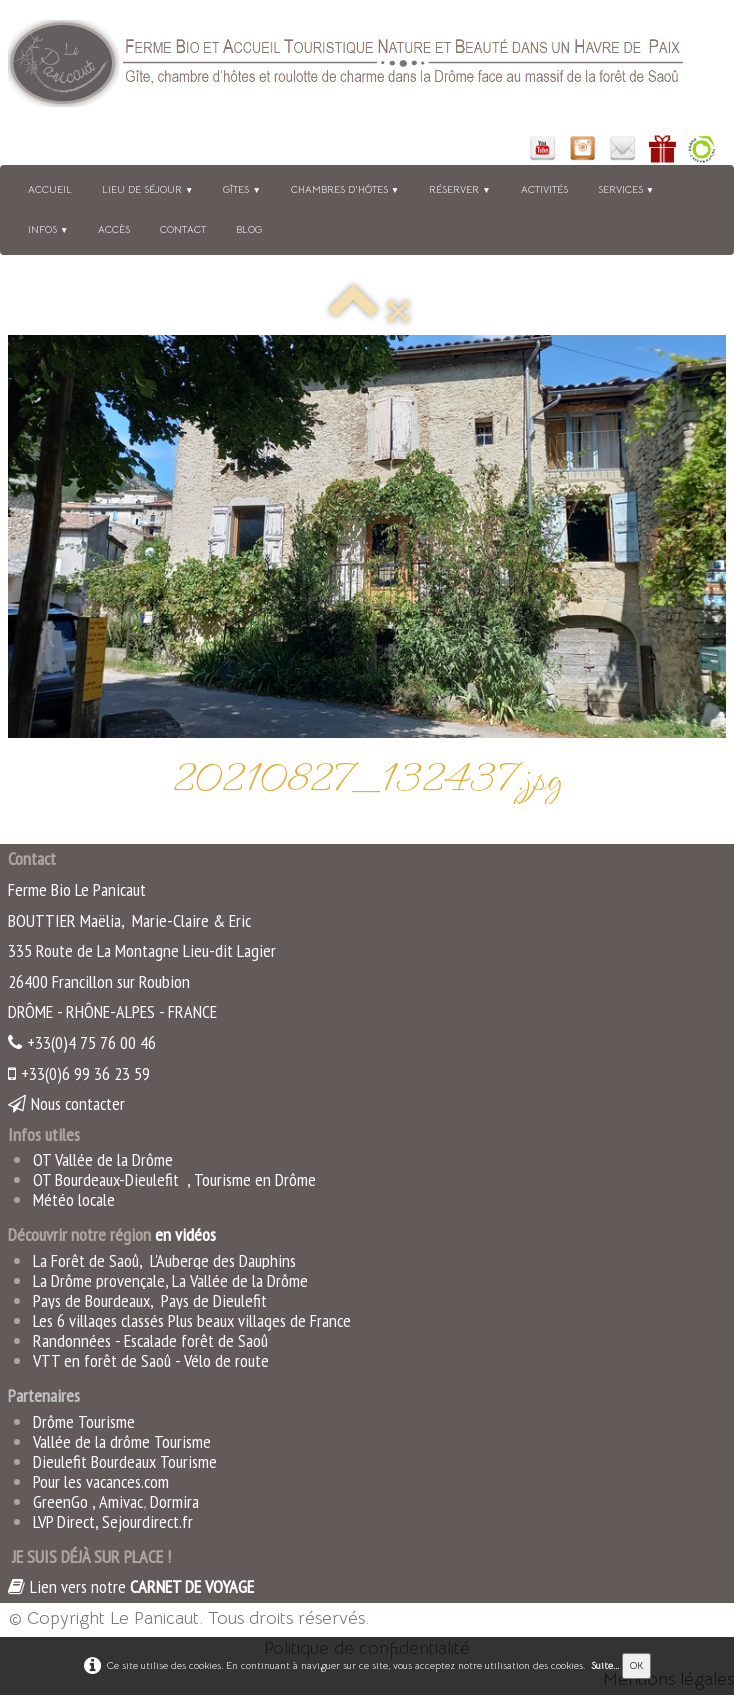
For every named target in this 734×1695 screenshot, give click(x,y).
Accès (114, 229)
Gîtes (241, 189)
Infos (48, 229)
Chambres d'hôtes (345, 189)
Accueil (50, 189)
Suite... (605, 1665)
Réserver (459, 189)
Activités (544, 189)
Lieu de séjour (147, 189)
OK (636, 1665)
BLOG (249, 229)
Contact (183, 229)
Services (626, 189)
